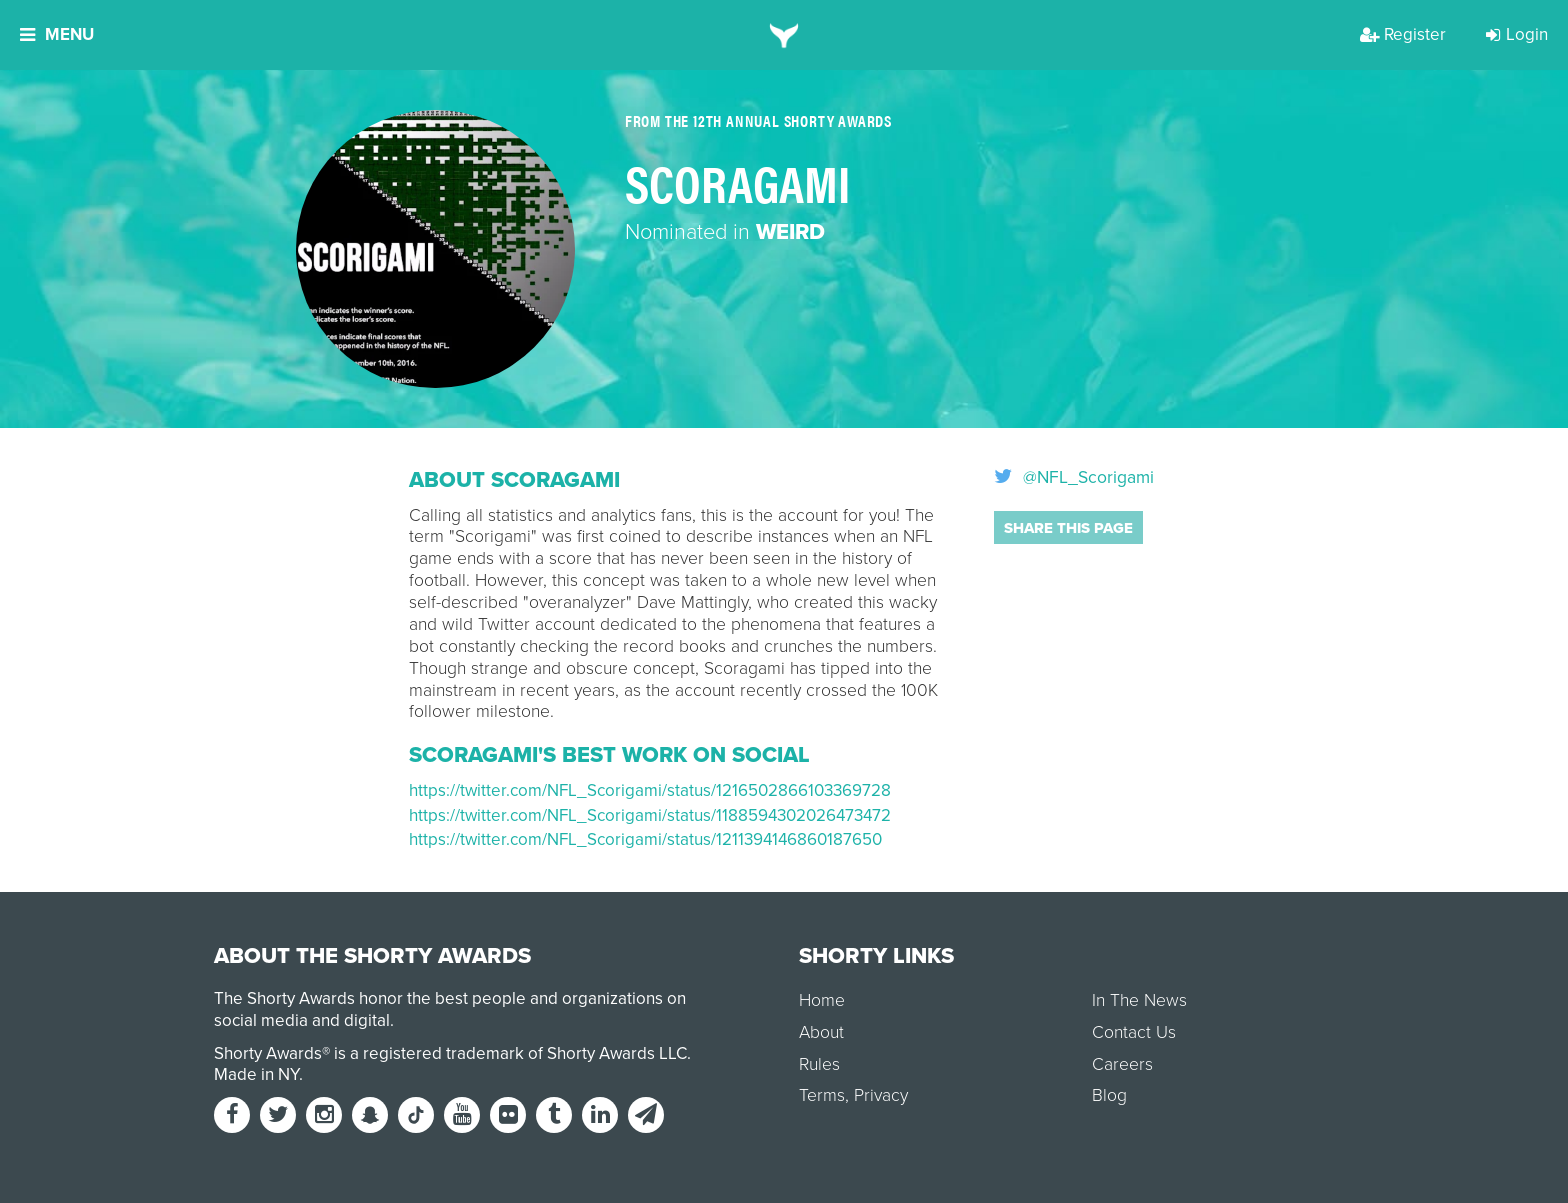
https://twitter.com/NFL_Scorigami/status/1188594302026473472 (650, 815)
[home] (784, 35)
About (821, 1032)
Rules (819, 1064)
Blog (1109, 1095)
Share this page (1068, 528)
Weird (790, 232)
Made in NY (256, 1074)
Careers (1122, 1064)
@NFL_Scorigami (1074, 478)
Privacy (881, 1095)
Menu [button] (57, 34)
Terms (822, 1095)
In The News (1139, 1000)
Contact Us (1134, 1032)
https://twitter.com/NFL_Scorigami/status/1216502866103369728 (650, 790)
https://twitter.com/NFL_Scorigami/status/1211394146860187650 (645, 839)
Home (822, 1000)
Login (1517, 34)
